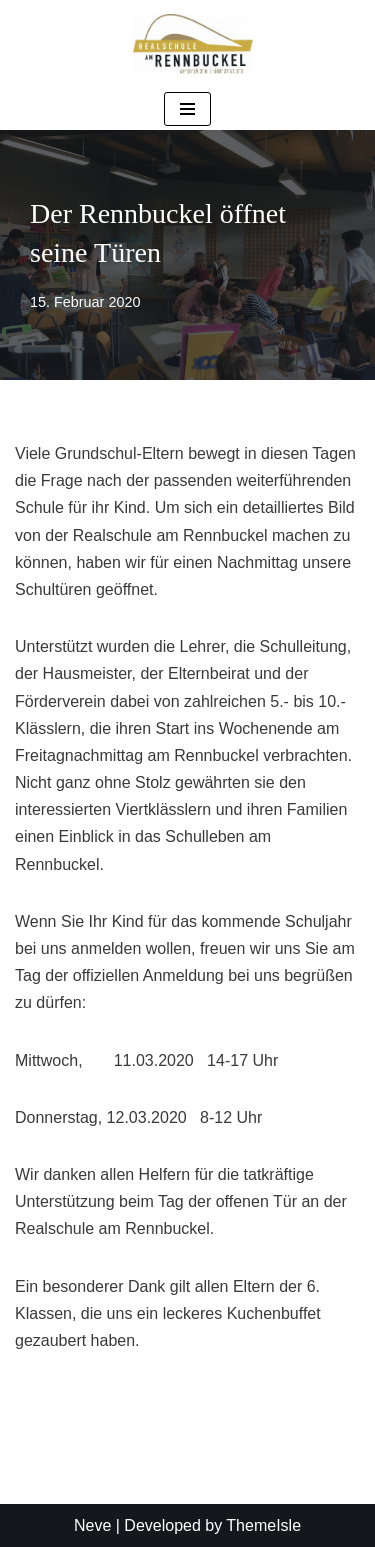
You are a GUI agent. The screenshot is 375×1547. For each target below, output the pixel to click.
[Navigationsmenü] (187, 109)
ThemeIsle (263, 1525)
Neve (92, 1525)
